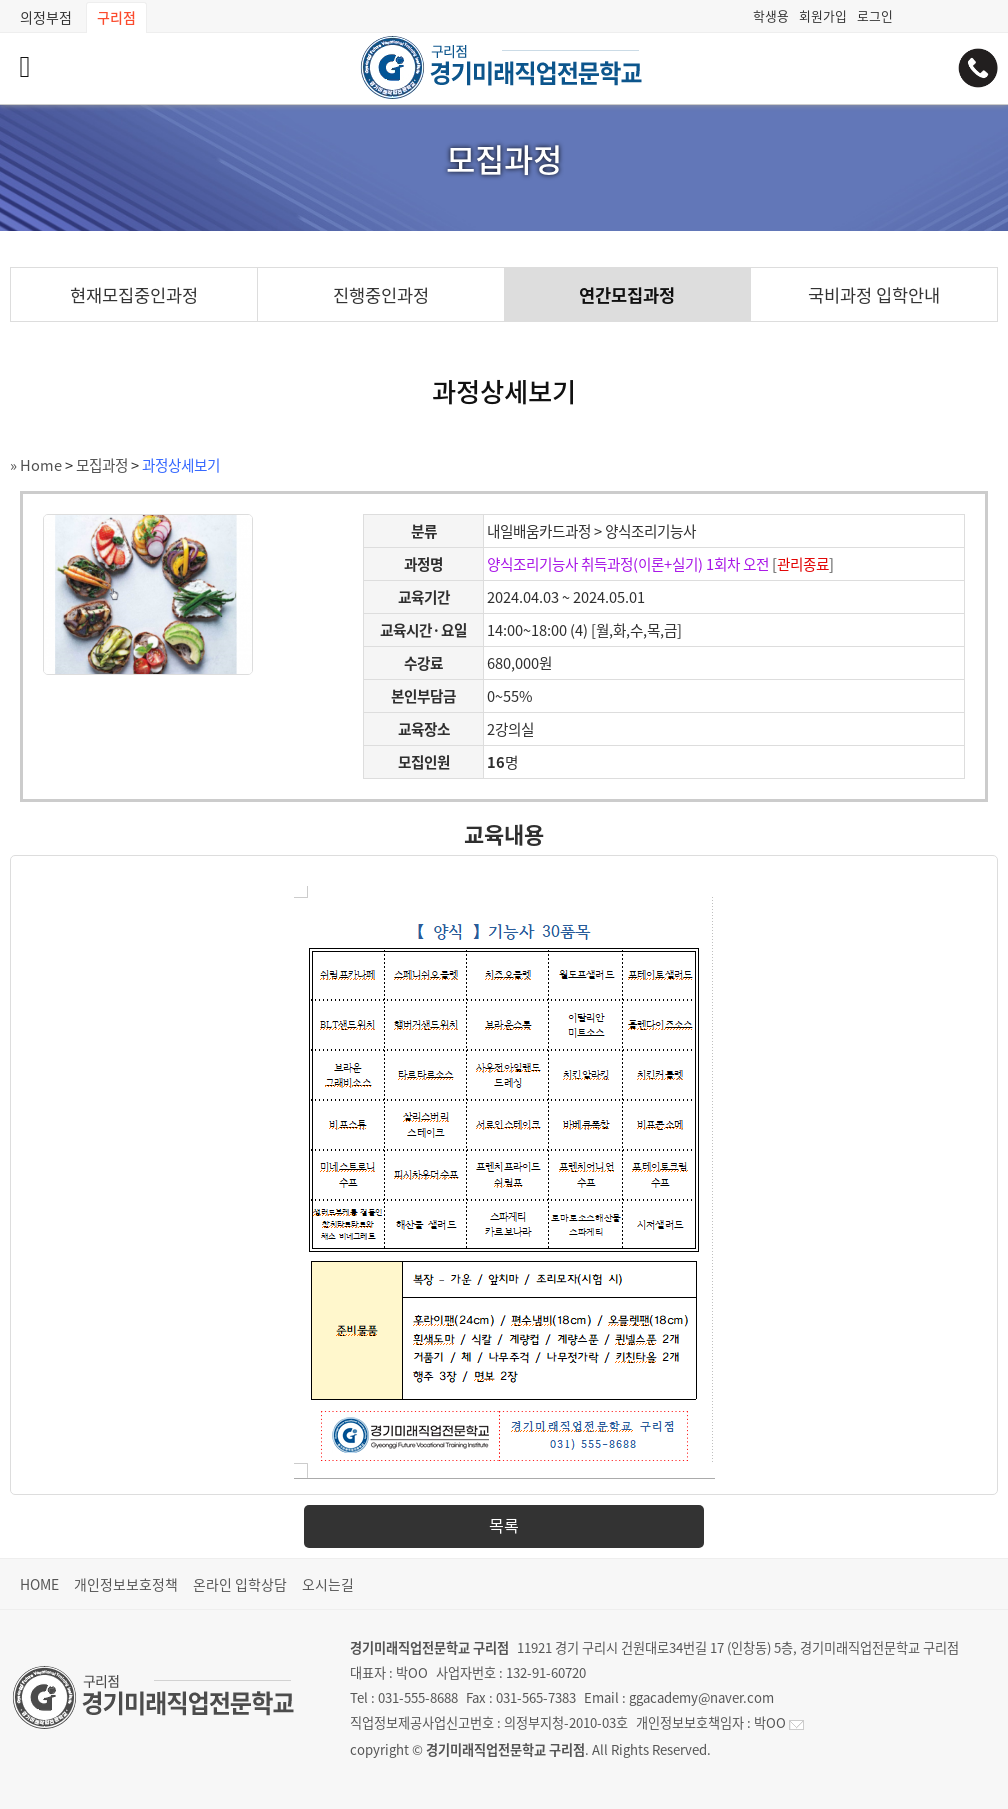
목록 (504, 1525)
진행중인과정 (381, 295)
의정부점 (46, 17)
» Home (36, 465)
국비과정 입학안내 (874, 295)
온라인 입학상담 (240, 1584)
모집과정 (102, 465)
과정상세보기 (181, 465)
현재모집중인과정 (134, 295)
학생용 (771, 15)
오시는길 (328, 1584)
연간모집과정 (627, 295)
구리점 (116, 17)
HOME (39, 1584)
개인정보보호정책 (126, 1584)
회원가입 (823, 15)
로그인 (875, 15)
